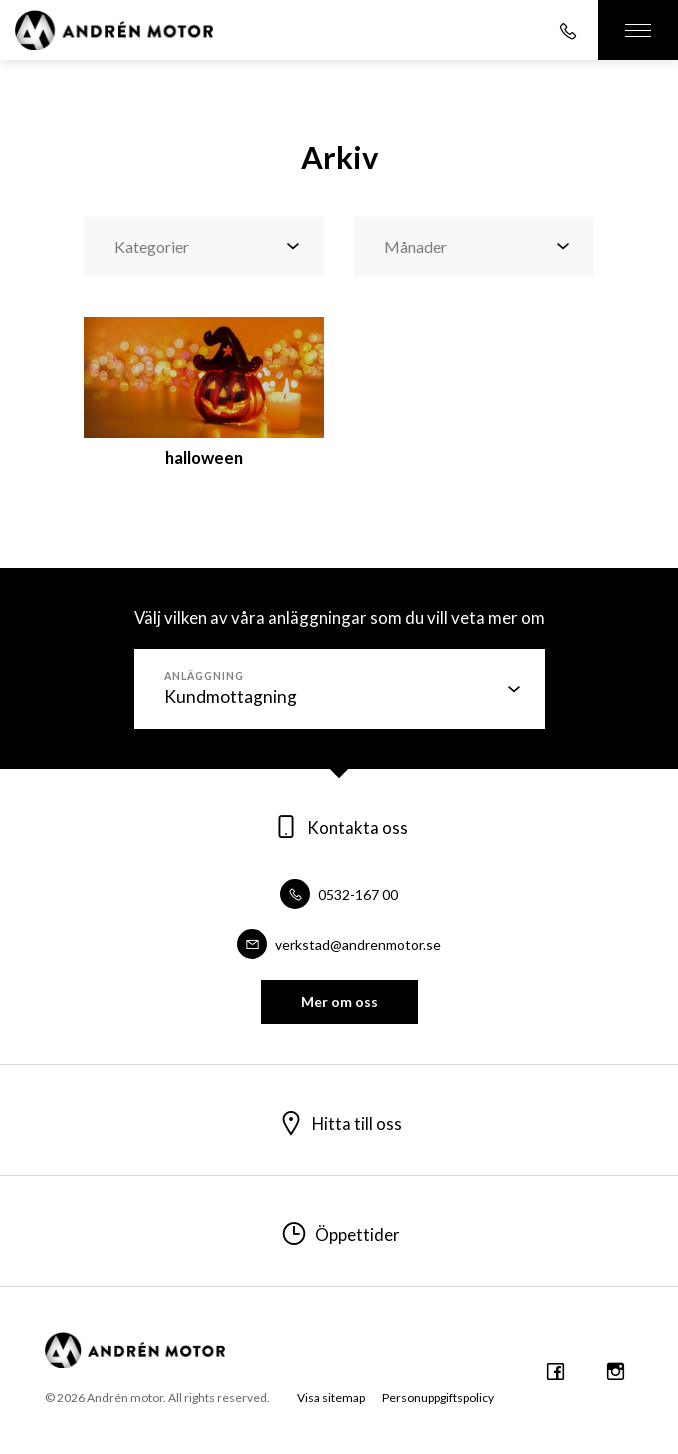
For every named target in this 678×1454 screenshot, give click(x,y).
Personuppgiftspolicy (438, 1397)
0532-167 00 (339, 894)
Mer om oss (339, 1001)
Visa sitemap (331, 1397)
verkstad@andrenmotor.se (339, 944)
